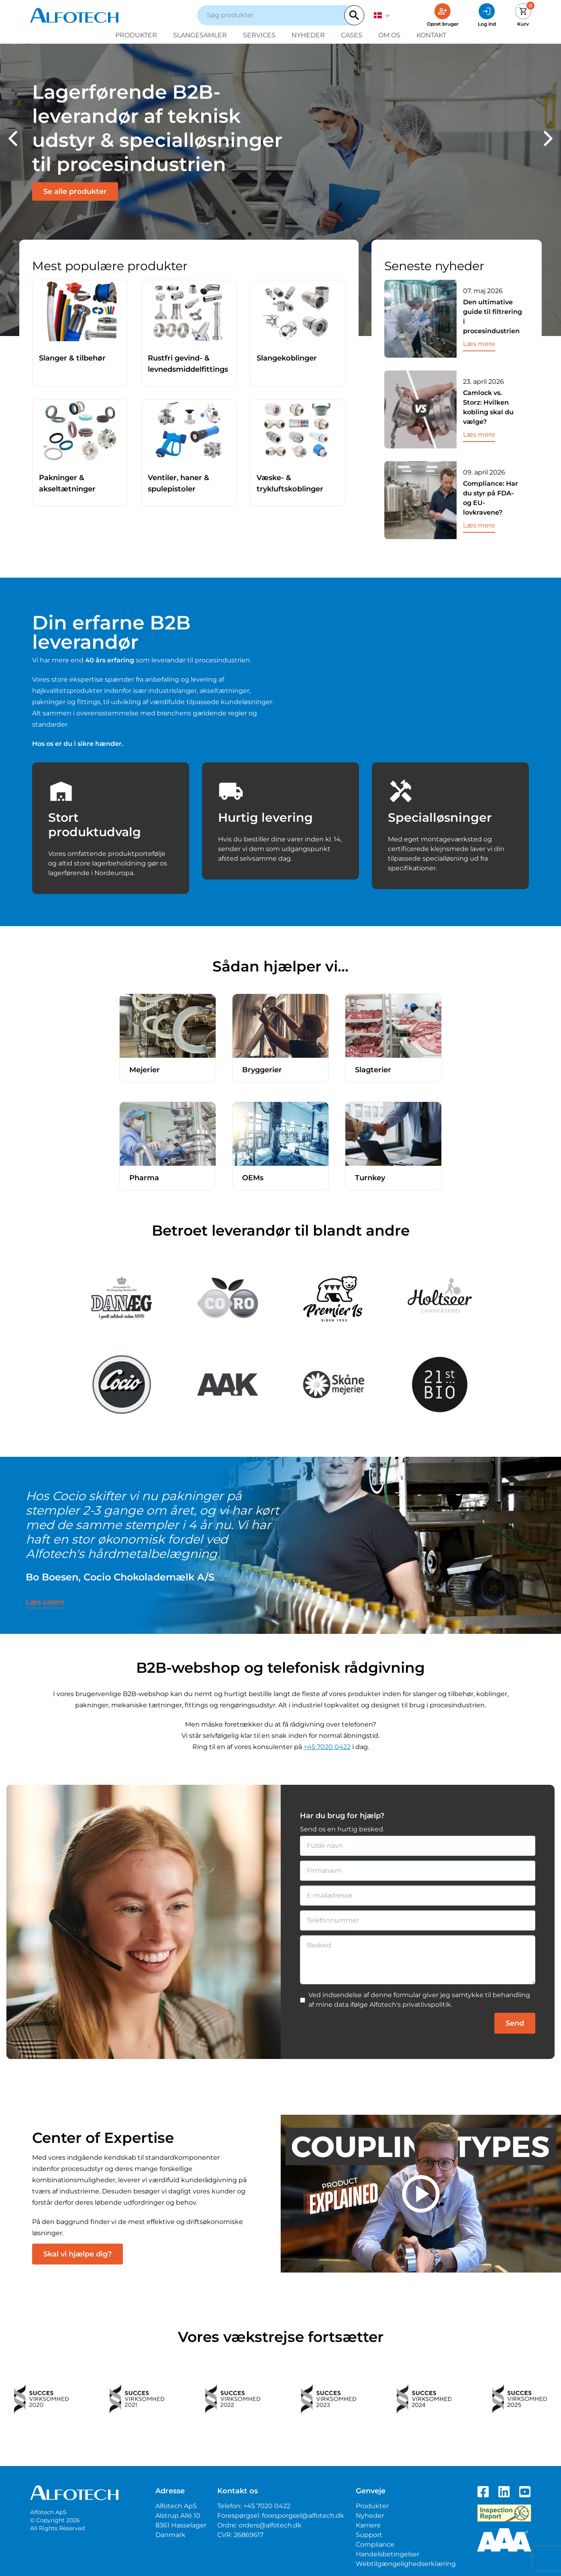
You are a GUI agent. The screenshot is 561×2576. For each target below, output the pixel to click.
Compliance (375, 2544)
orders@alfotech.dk (270, 2525)
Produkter (136, 35)
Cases (351, 35)
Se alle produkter (75, 191)
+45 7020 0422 (327, 1747)
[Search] (354, 15)
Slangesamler (200, 35)
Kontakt (431, 35)
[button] (13, 138)
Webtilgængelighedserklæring (406, 2564)
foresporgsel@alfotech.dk (303, 2515)
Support (369, 2535)
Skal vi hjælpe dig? (77, 2254)
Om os (389, 35)
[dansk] (382, 15)
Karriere (368, 2525)
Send (515, 2023)
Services (259, 35)
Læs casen (45, 1602)
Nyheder (308, 35)
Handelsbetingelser (387, 2554)
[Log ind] (487, 15)
